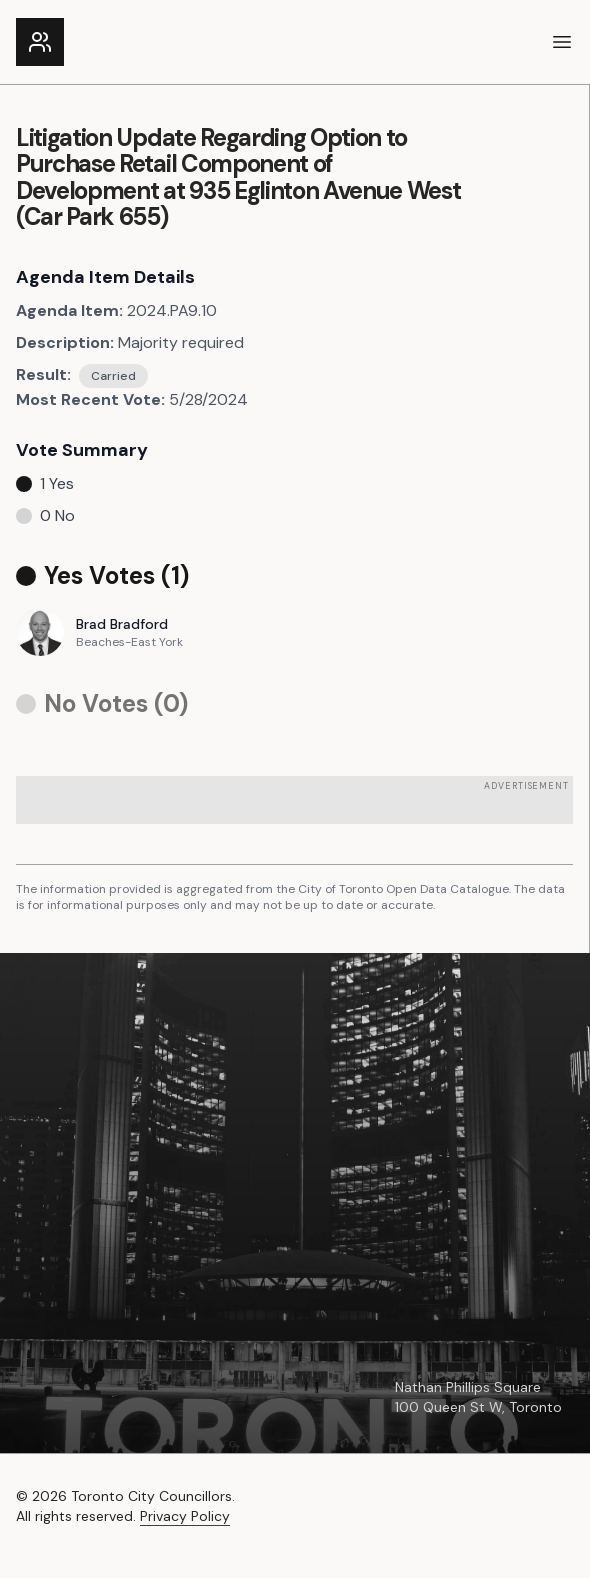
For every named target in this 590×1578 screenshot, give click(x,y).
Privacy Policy (185, 1516)
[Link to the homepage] (40, 42)
